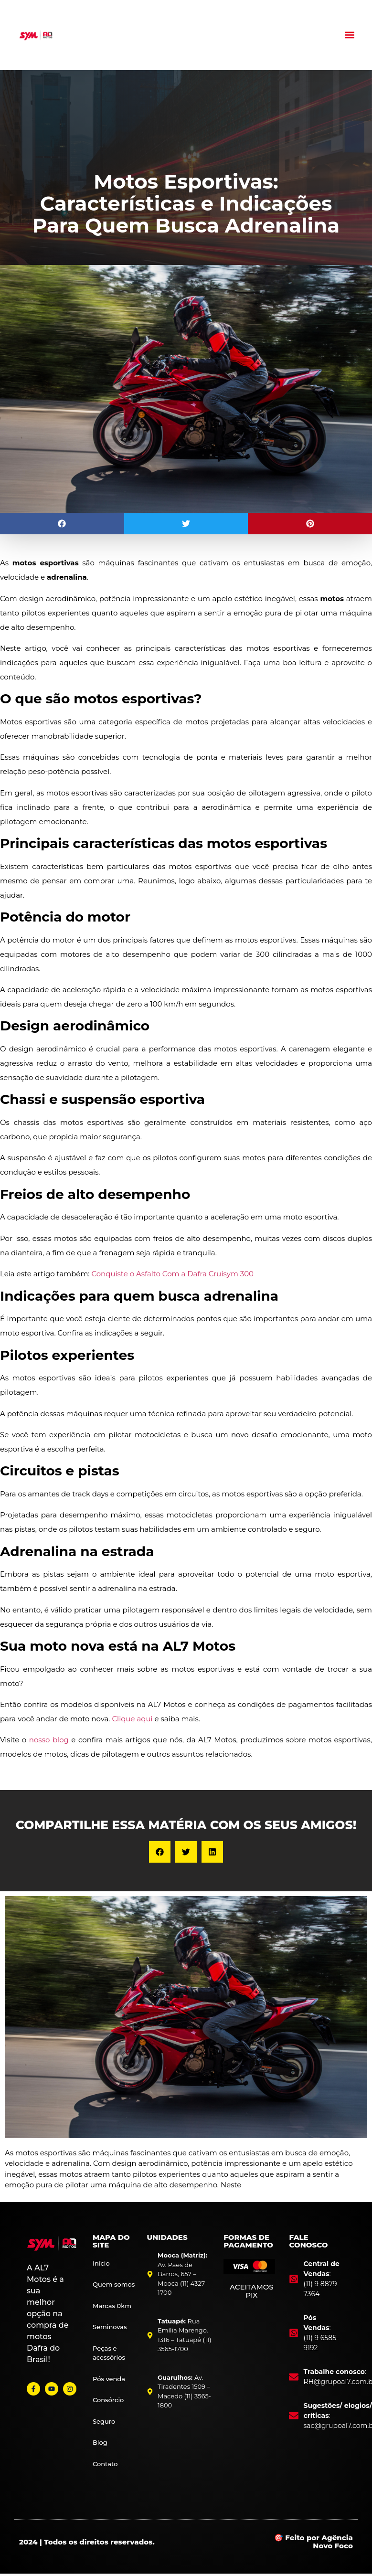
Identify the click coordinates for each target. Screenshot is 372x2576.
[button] (350, 35)
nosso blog (49, 1739)
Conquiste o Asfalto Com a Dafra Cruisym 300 (172, 1273)
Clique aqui (132, 1718)
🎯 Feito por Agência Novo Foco (313, 2541)
